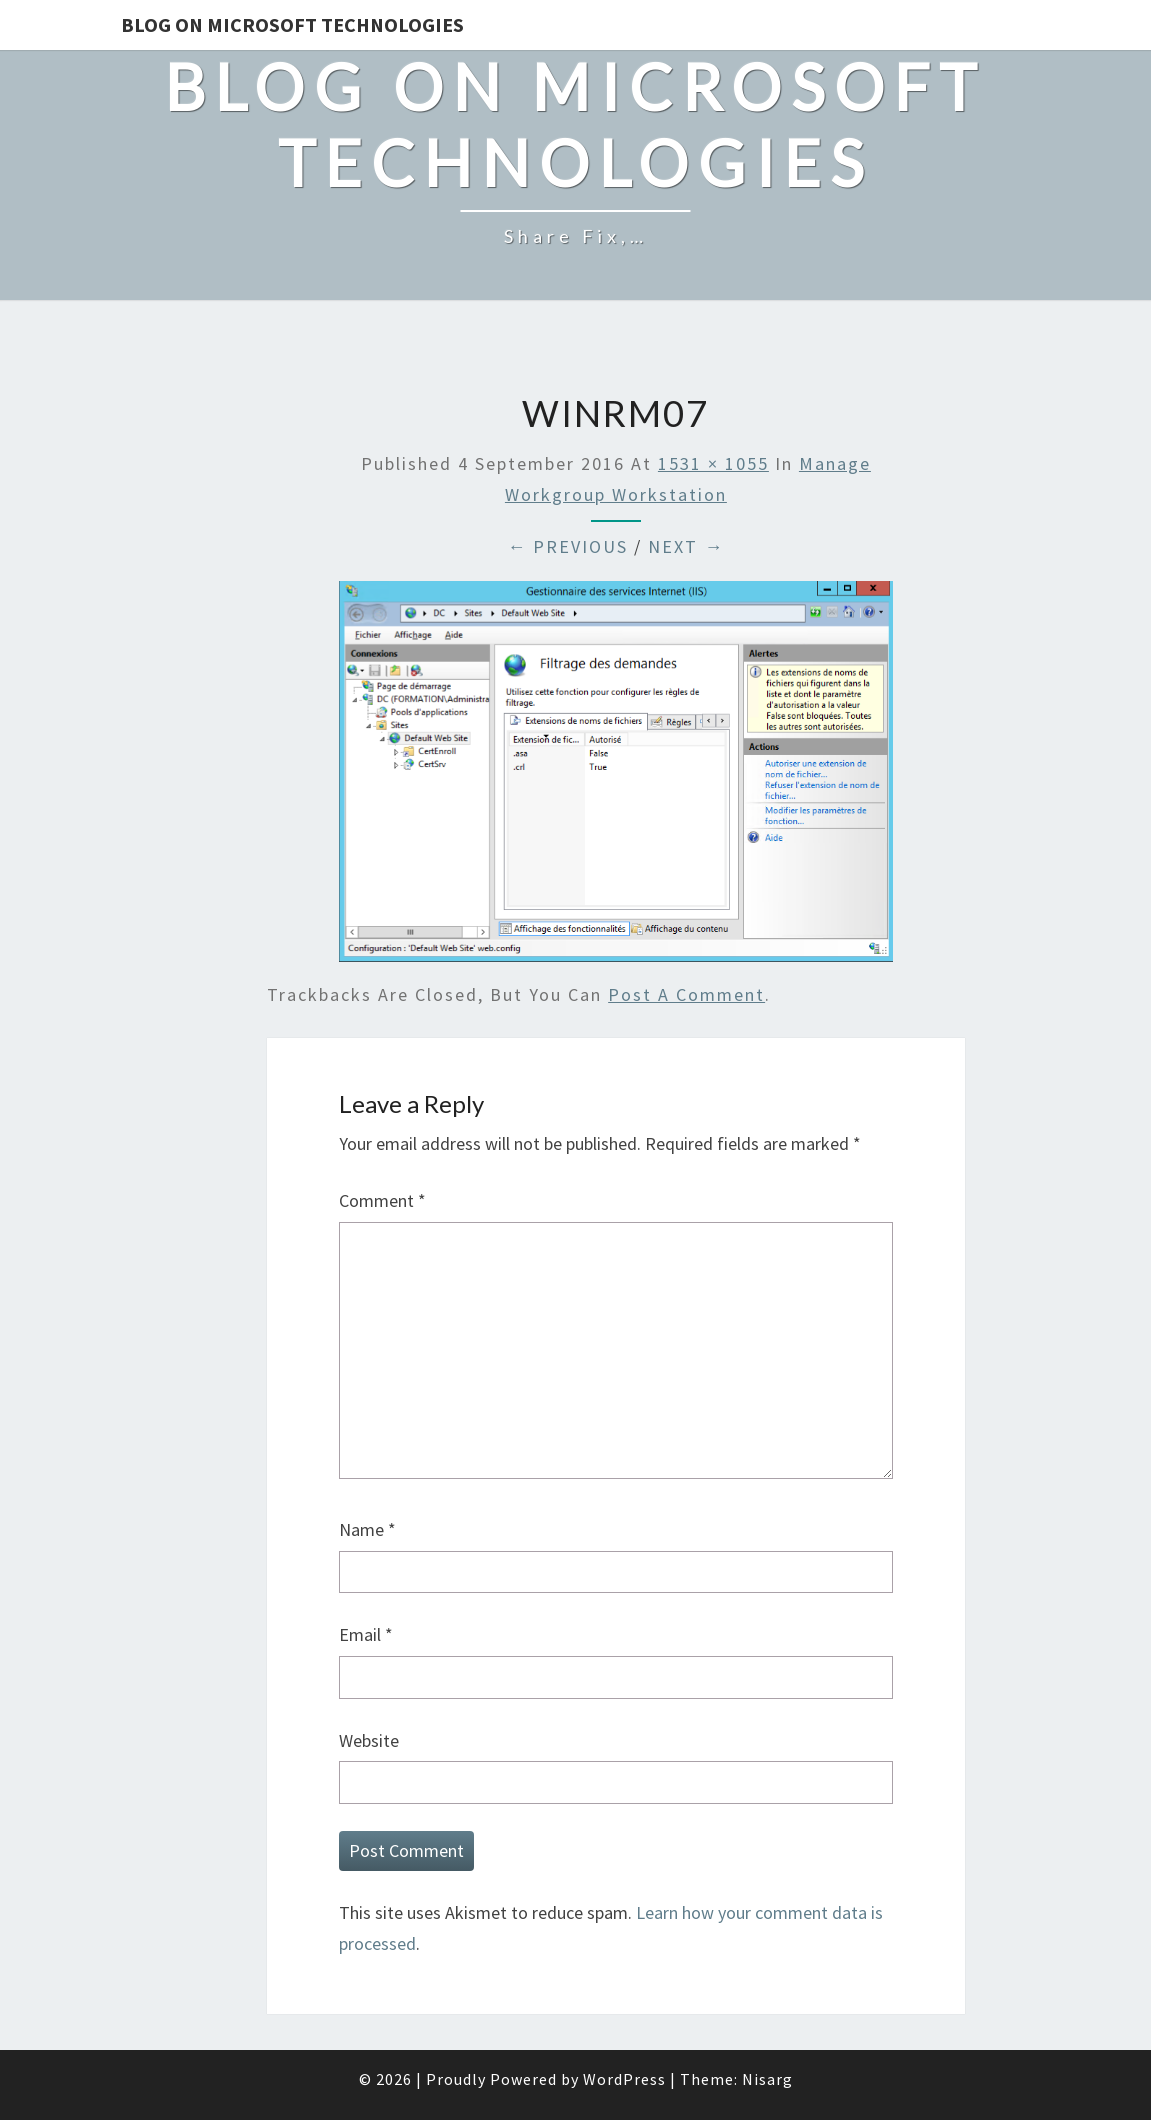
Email (366, 1634)
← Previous (567, 546)
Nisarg (767, 2079)
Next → (686, 546)
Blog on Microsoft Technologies (292, 24)
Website (369, 1740)
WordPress (624, 2079)
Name (367, 1529)
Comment (382, 1200)
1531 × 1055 (713, 463)
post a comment (686, 994)
